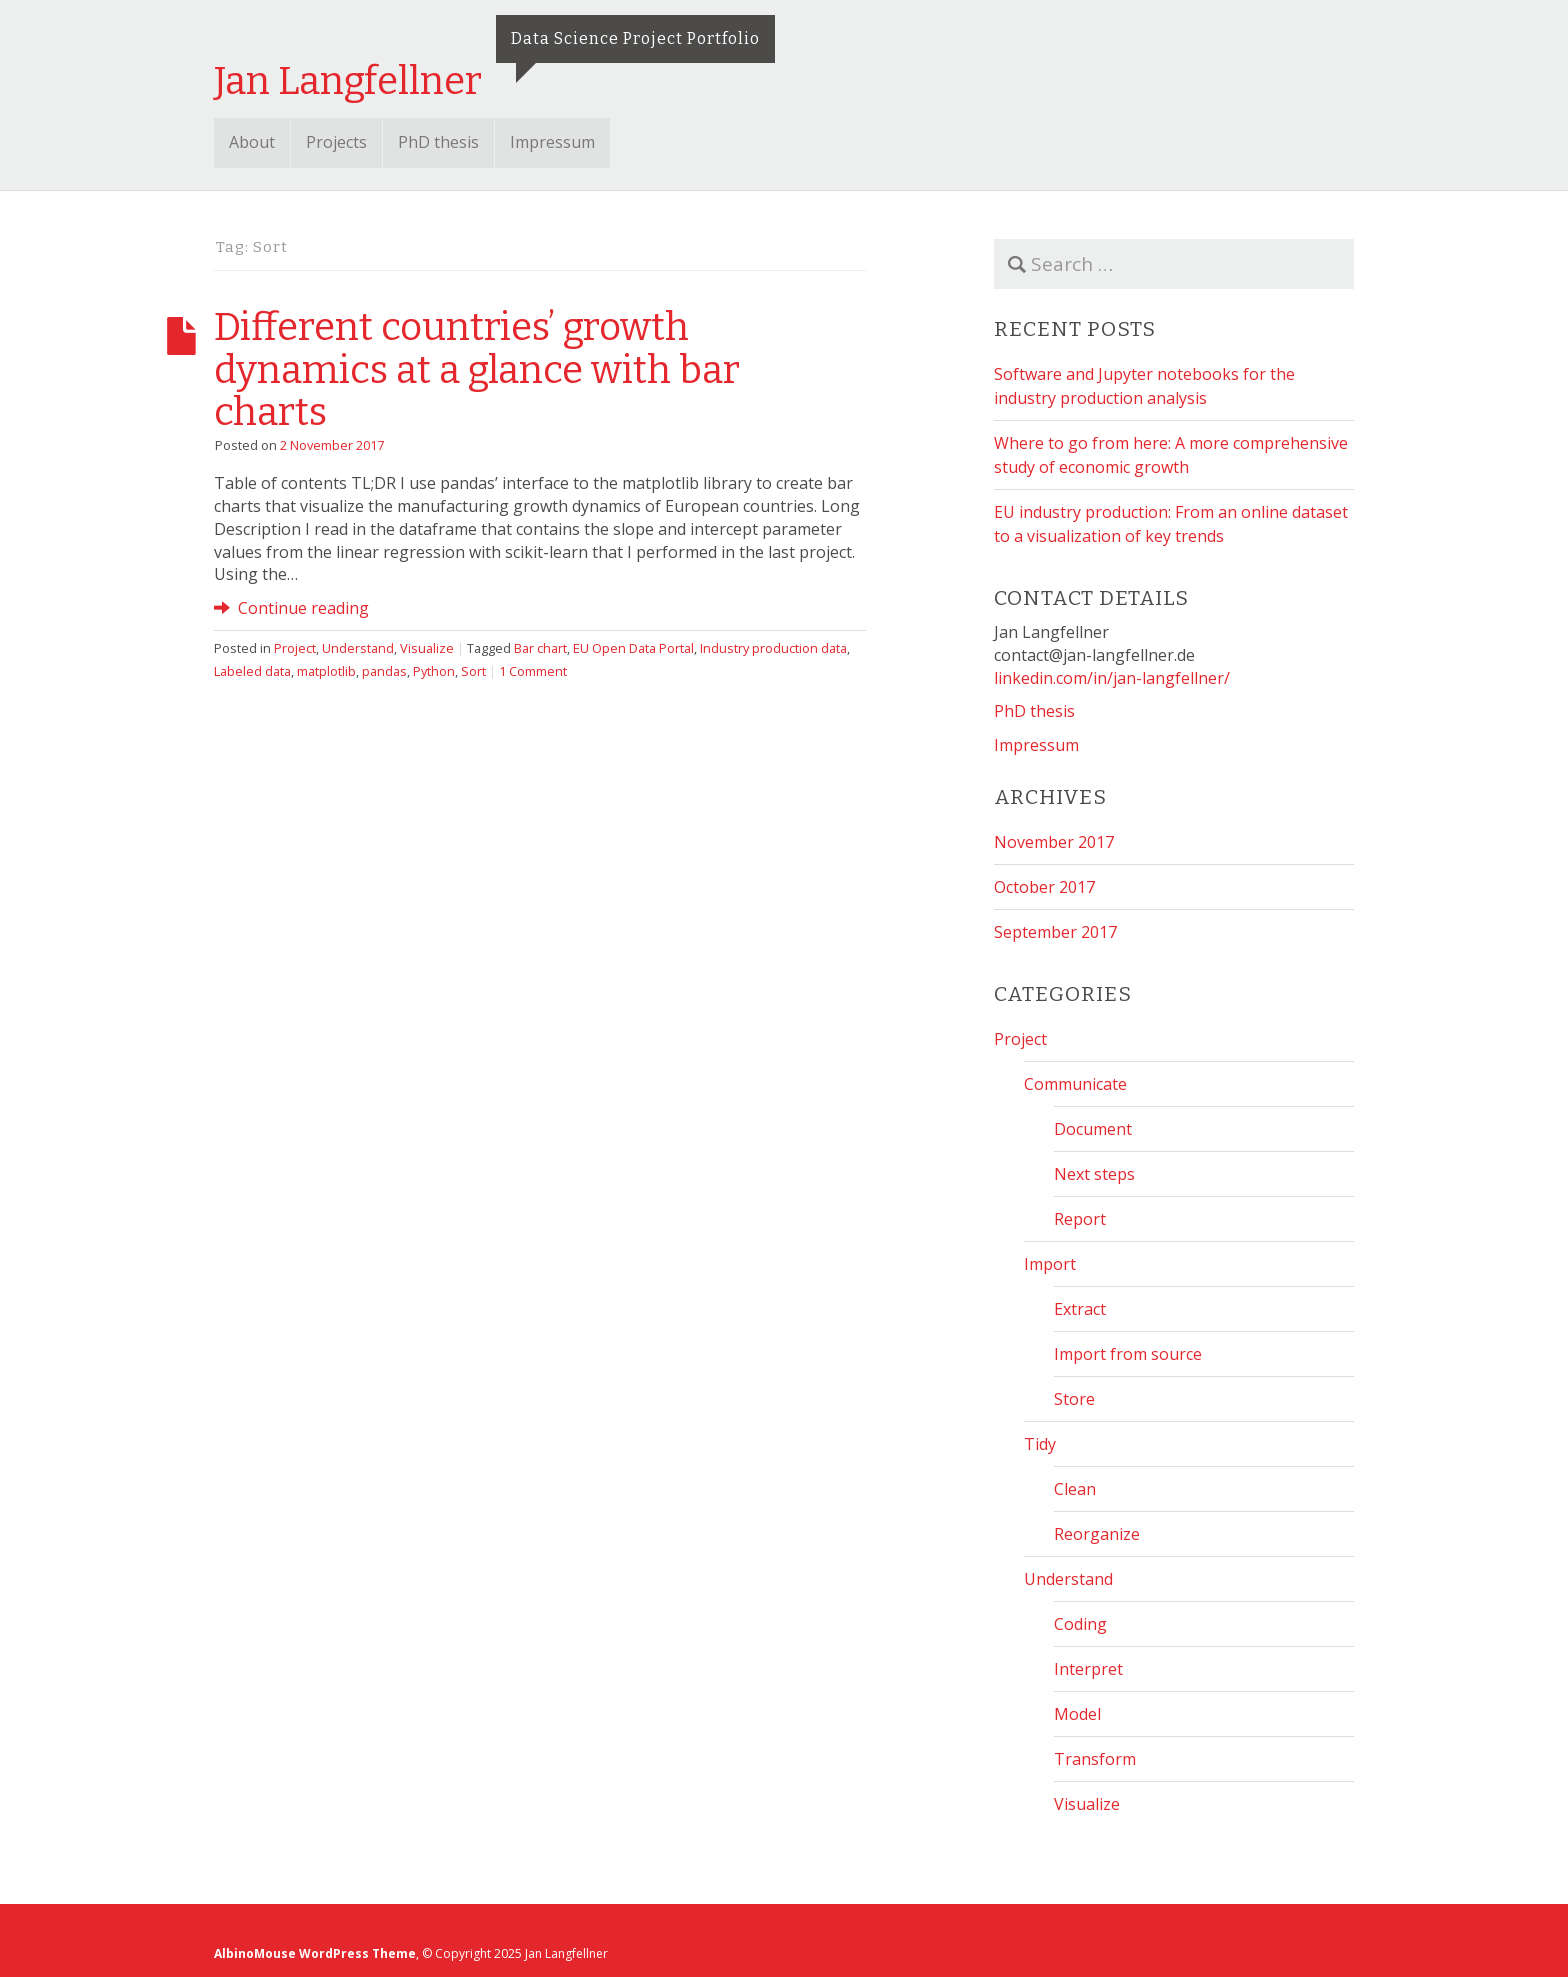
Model (1077, 1714)
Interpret (1088, 1669)
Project (295, 648)
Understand (358, 648)
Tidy (1040, 1444)
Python (434, 671)
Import (1050, 1264)
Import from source (1128, 1354)
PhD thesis (438, 142)
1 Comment (533, 671)
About (252, 142)
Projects (336, 142)
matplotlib (326, 671)
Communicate (1075, 1084)
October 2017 (1044, 887)
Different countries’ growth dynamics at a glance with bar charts (477, 369)
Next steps (1094, 1174)
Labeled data (252, 671)
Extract (1080, 1309)
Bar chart (540, 648)
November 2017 (1054, 842)
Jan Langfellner (348, 81)
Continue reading (291, 608)
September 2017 (1055, 932)
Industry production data (773, 648)
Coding (1080, 1624)
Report (1080, 1219)
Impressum (552, 142)
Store (1074, 1399)
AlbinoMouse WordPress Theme (315, 1953)
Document (1093, 1129)
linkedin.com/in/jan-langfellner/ (1112, 678)
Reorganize (1097, 1534)
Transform (1095, 1759)
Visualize (427, 648)
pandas (384, 671)
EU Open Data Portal (633, 648)
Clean (1075, 1489)
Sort (473, 671)
